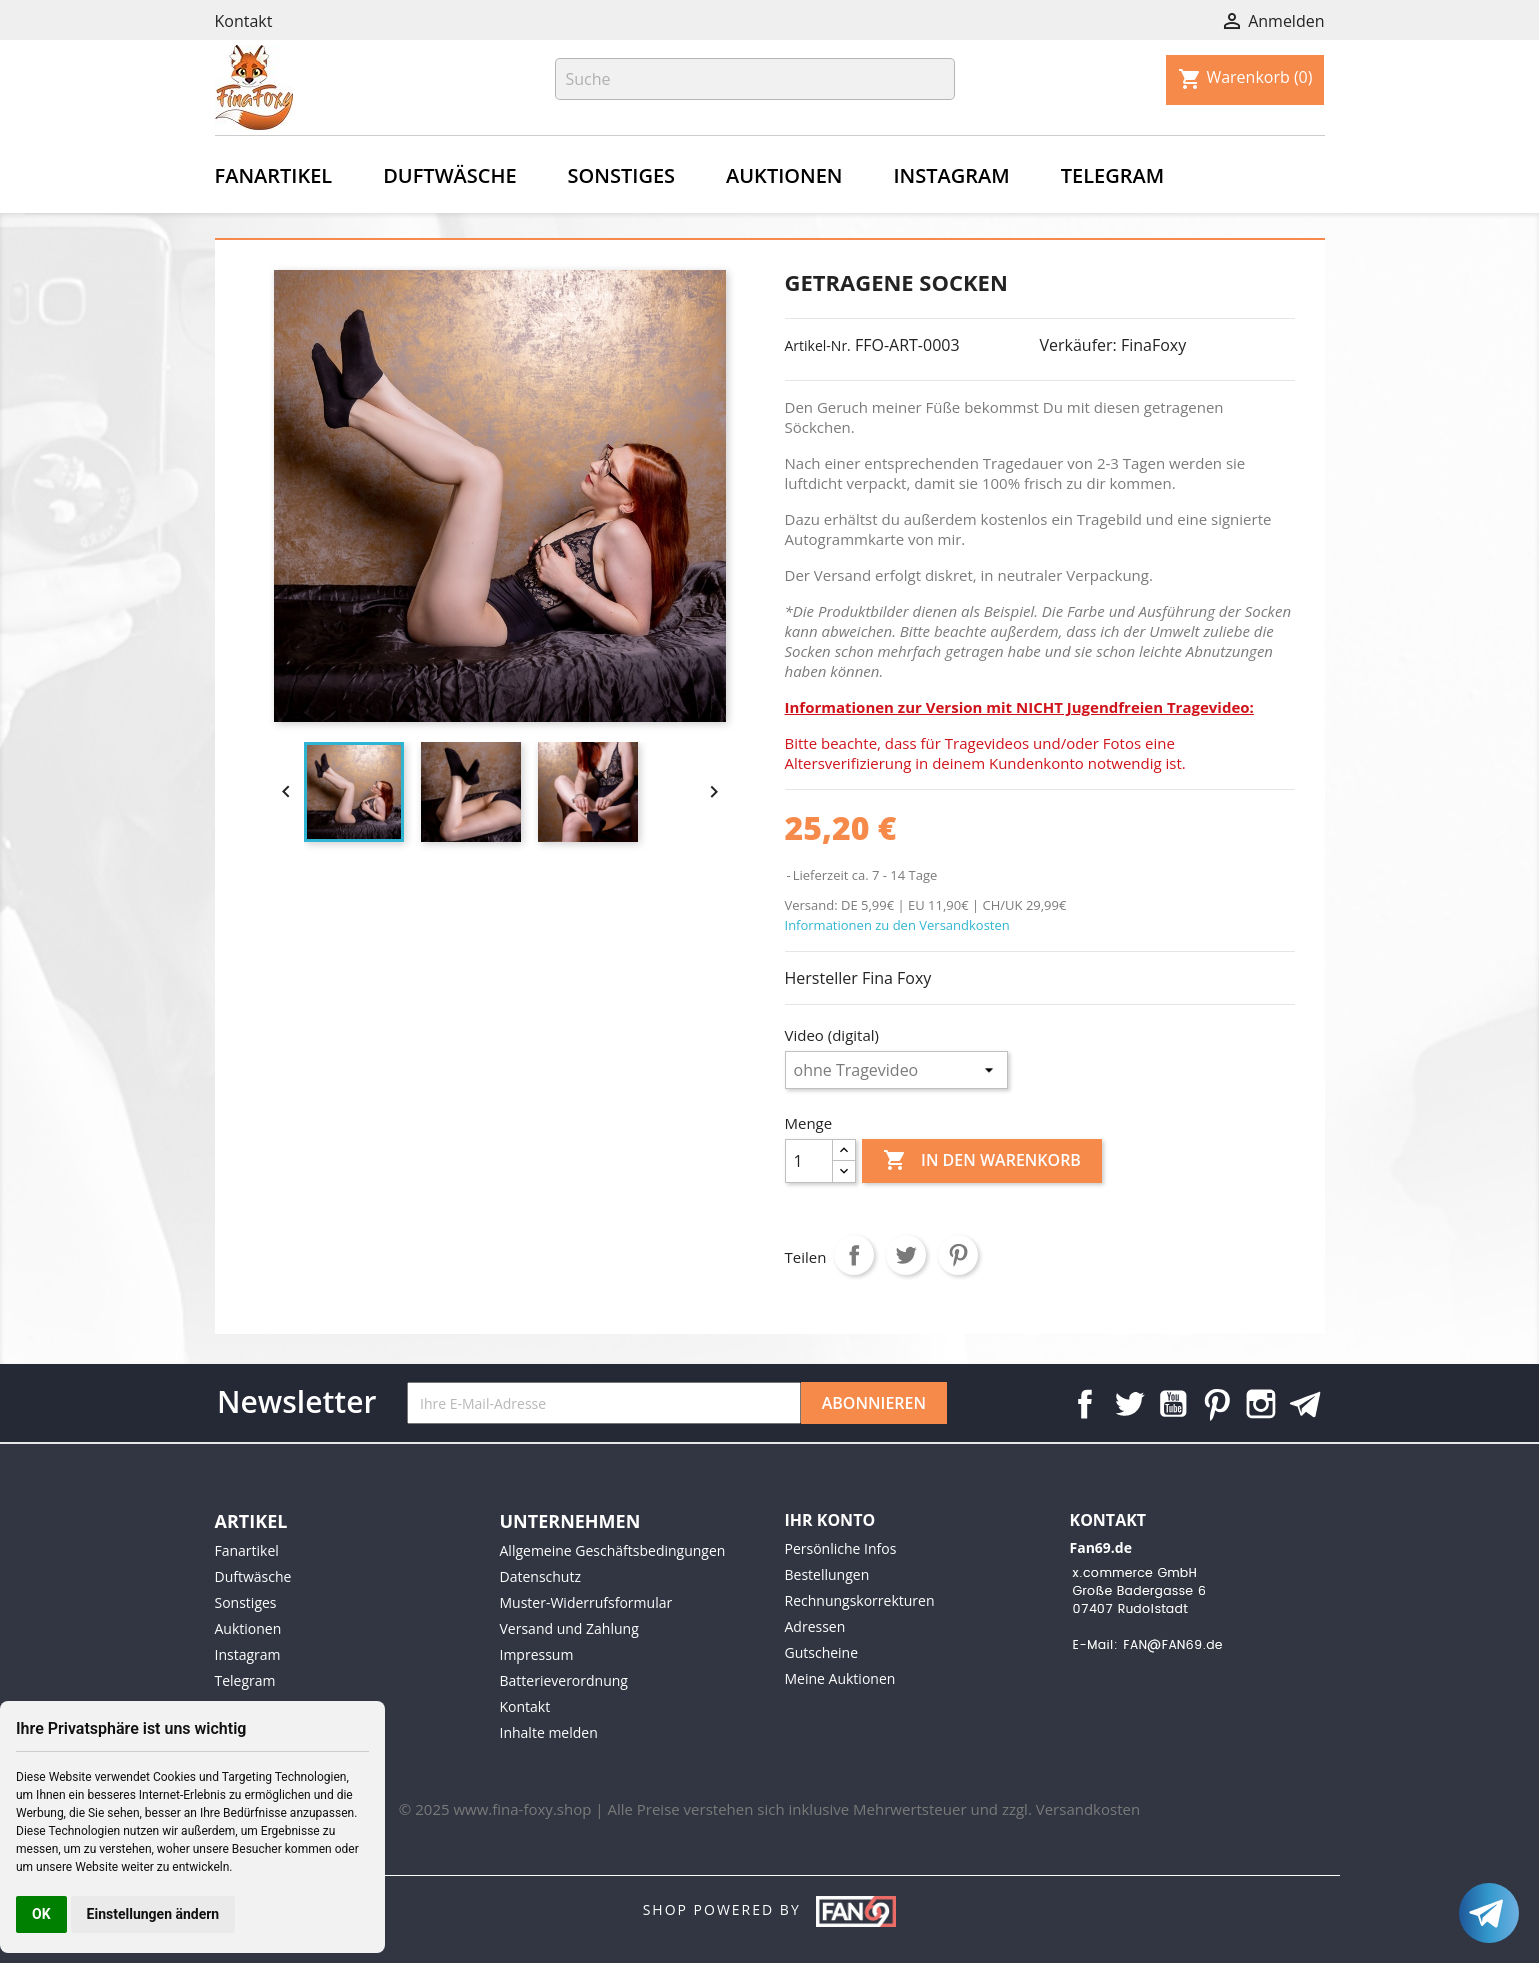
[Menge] (809, 1161)
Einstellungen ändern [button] (153, 1914)
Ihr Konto (830, 1520)
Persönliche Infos (841, 1548)
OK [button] (41, 1914)
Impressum (537, 1654)
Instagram (951, 175)
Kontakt (244, 21)
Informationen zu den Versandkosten (897, 925)
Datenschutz (540, 1576)
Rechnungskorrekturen (860, 1600)
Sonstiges (621, 175)
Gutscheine (822, 1652)
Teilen (854, 1255)
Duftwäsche (449, 175)
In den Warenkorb (982, 1161)
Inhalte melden (549, 1732)
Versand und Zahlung (569, 1628)
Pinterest (958, 1255)
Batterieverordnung (564, 1680)
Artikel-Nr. (818, 345)
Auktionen (784, 175)
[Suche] (755, 79)
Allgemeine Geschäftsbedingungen (613, 1550)
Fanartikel (274, 175)
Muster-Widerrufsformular (586, 1602)
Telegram (1112, 175)
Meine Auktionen (840, 1678)
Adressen (815, 1626)
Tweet (906, 1255)
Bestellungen (827, 1574)
